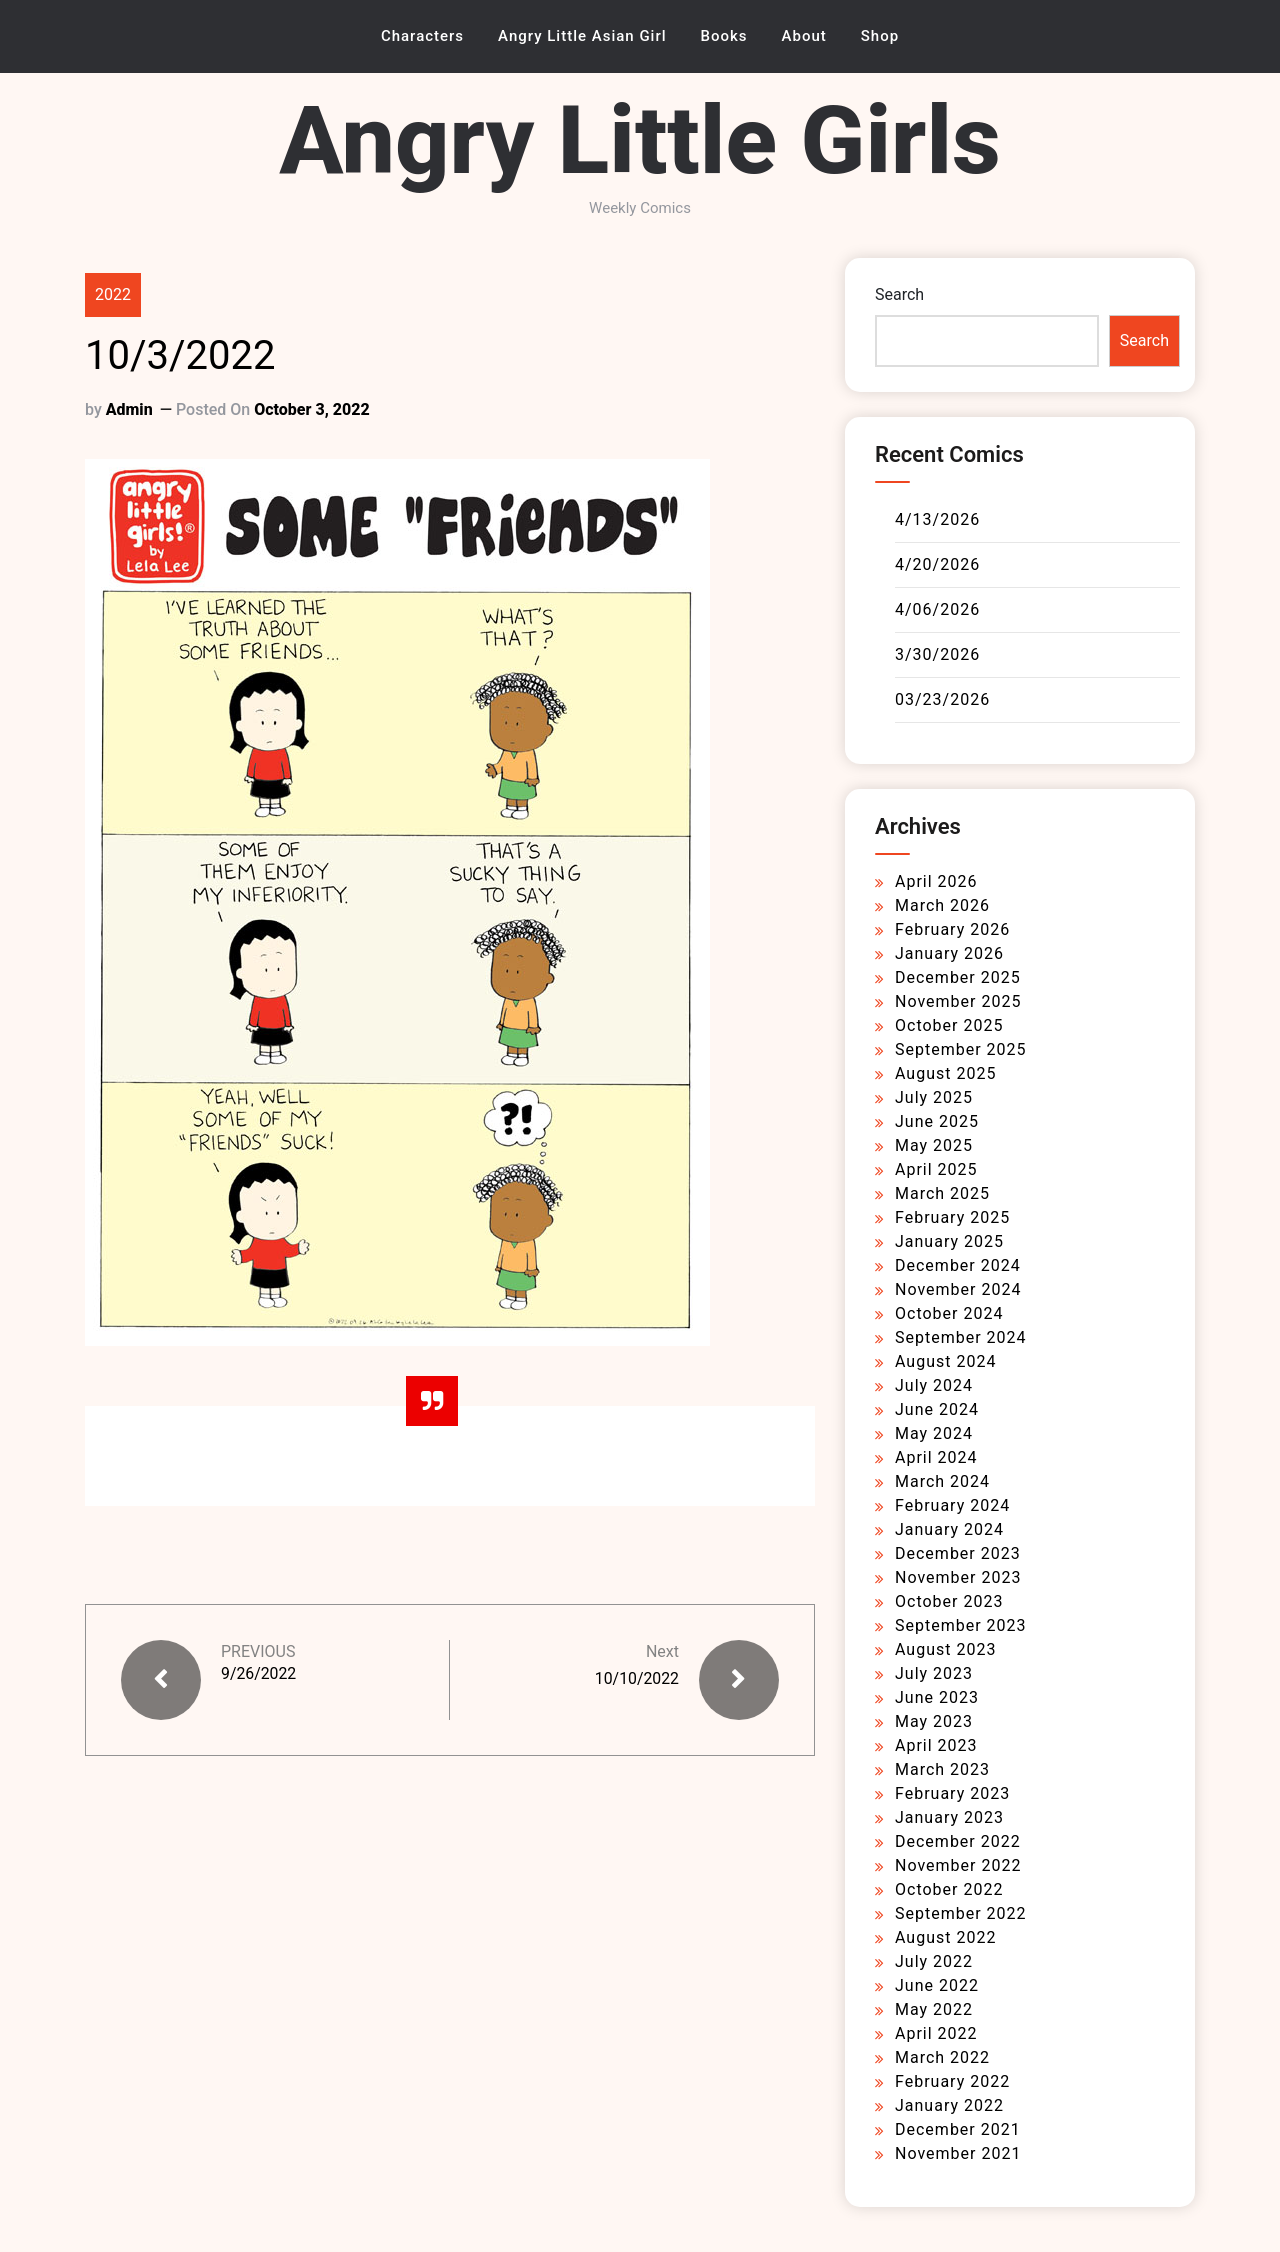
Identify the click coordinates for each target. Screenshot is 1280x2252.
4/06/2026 (937, 609)
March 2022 (942, 2057)
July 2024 (934, 1385)
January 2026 (949, 953)
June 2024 (937, 1409)
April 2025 (936, 1169)
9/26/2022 (259, 1673)
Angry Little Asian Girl (582, 36)
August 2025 (945, 1073)
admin (129, 409)
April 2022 (936, 2033)
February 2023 (952, 1793)
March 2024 (942, 1481)
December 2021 (958, 2129)
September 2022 (961, 1913)
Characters (422, 36)
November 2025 (958, 1001)
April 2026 (936, 881)
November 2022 (958, 1865)
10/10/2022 (636, 1678)
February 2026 (952, 929)
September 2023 (961, 1625)
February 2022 (952, 2081)
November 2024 (958, 1289)
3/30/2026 (937, 654)
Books (724, 36)
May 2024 (934, 1433)
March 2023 (942, 1769)
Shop (880, 36)
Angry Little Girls (640, 140)
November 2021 (958, 2153)
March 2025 (942, 1193)
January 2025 (949, 1241)
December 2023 (958, 1553)
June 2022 (937, 1985)
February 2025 (952, 1217)
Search (899, 294)
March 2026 (942, 905)
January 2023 (949, 1817)
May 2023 (934, 1721)
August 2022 (945, 1937)
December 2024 (958, 1265)
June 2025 (937, 1121)
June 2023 (937, 1697)
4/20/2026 (937, 564)
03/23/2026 (942, 699)
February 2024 (952, 1505)
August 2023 (945, 1649)
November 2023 (958, 1577)
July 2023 (934, 1673)
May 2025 (934, 1145)
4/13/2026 (937, 519)
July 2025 (934, 1097)
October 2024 (949, 1313)
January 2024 (949, 1529)
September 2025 (961, 1049)
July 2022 (934, 1961)
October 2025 (949, 1025)
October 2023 (949, 1601)
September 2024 (961, 1337)
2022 (113, 294)
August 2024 (945, 1361)
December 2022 (958, 1841)
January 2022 (949, 2105)
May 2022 (934, 2009)
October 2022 (949, 1889)
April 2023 (936, 1745)
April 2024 (936, 1457)
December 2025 (958, 977)
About (804, 36)
